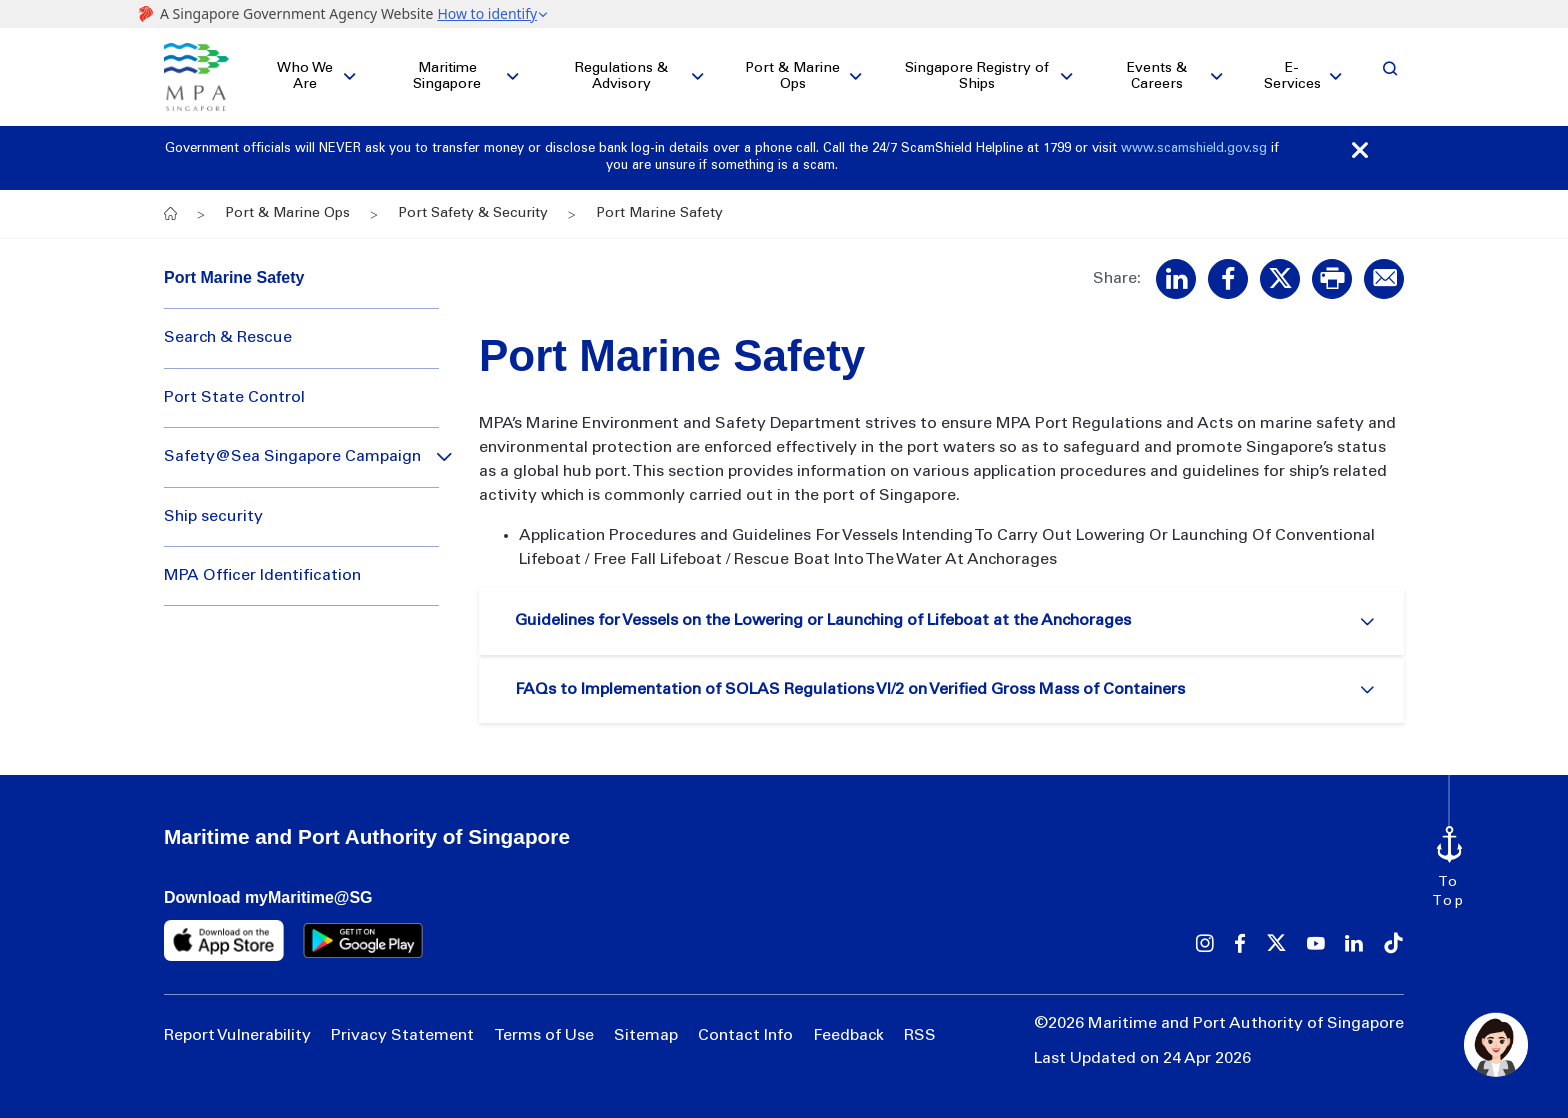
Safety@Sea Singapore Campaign (292, 457)
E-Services (1292, 77)
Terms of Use (544, 1036)
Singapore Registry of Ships (977, 77)
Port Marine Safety (234, 277)
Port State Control (234, 398)
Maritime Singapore (447, 77)
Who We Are (305, 77)
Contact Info (745, 1036)
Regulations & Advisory (621, 77)
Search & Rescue (228, 338)
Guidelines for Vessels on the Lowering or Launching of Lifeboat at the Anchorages (823, 621)
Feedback (848, 1036)
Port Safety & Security (473, 214)
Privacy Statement (402, 1036)
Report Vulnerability (237, 1036)
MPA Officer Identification (262, 576)
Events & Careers (1157, 77)
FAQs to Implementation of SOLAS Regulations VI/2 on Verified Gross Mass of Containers (850, 690)
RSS (920, 1036)
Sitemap (646, 1036)
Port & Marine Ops (792, 77)
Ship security (213, 517)
